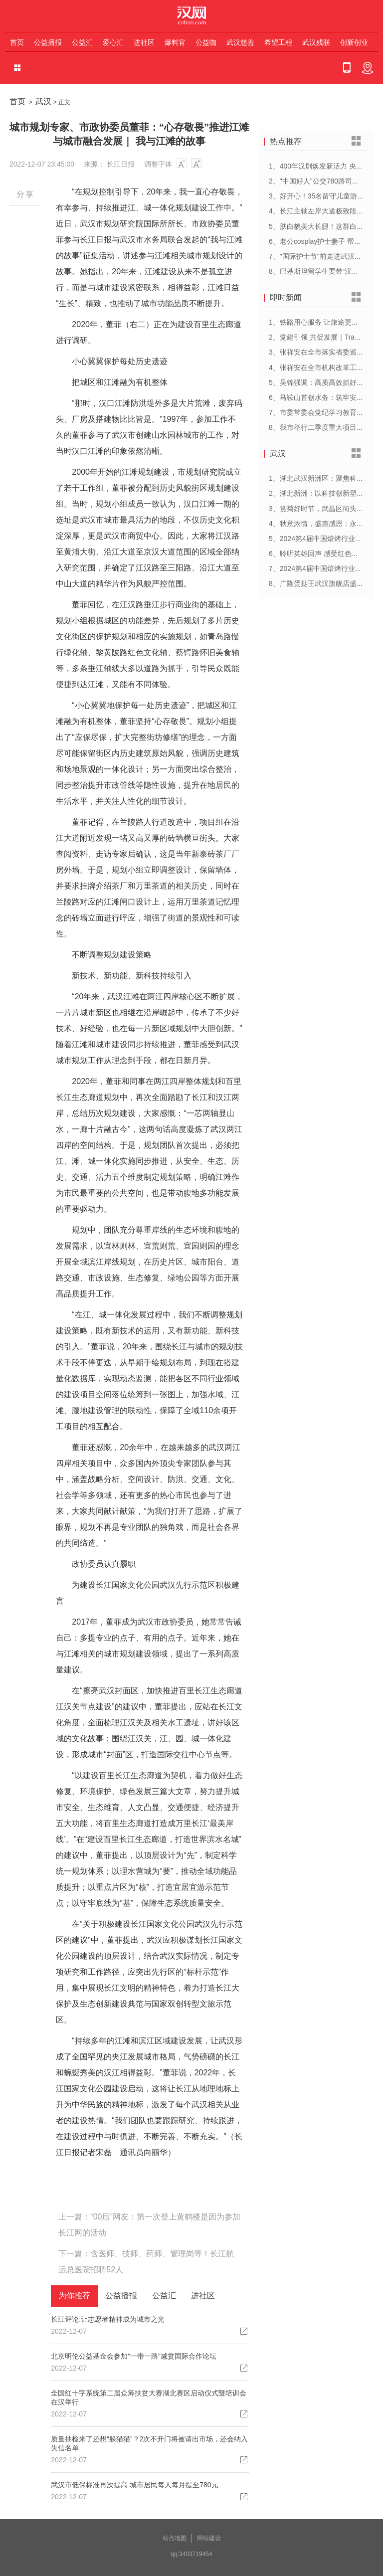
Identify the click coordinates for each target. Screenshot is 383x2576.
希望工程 (278, 42)
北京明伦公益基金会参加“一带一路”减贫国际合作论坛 (133, 2356)
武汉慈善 (240, 42)
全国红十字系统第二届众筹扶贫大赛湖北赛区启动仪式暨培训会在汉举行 (148, 2397)
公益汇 (82, 42)
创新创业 (354, 42)
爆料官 (175, 42)
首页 (17, 42)
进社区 (144, 42)
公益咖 (205, 42)
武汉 (43, 101)
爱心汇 (113, 42)
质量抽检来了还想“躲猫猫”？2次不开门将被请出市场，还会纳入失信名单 (149, 2443)
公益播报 (48, 42)
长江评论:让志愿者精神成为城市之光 (108, 2319)
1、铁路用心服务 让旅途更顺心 (317, 322)
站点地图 (175, 2538)
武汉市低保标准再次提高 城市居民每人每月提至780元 (134, 2485)
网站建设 (209, 2538)
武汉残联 (316, 42)
